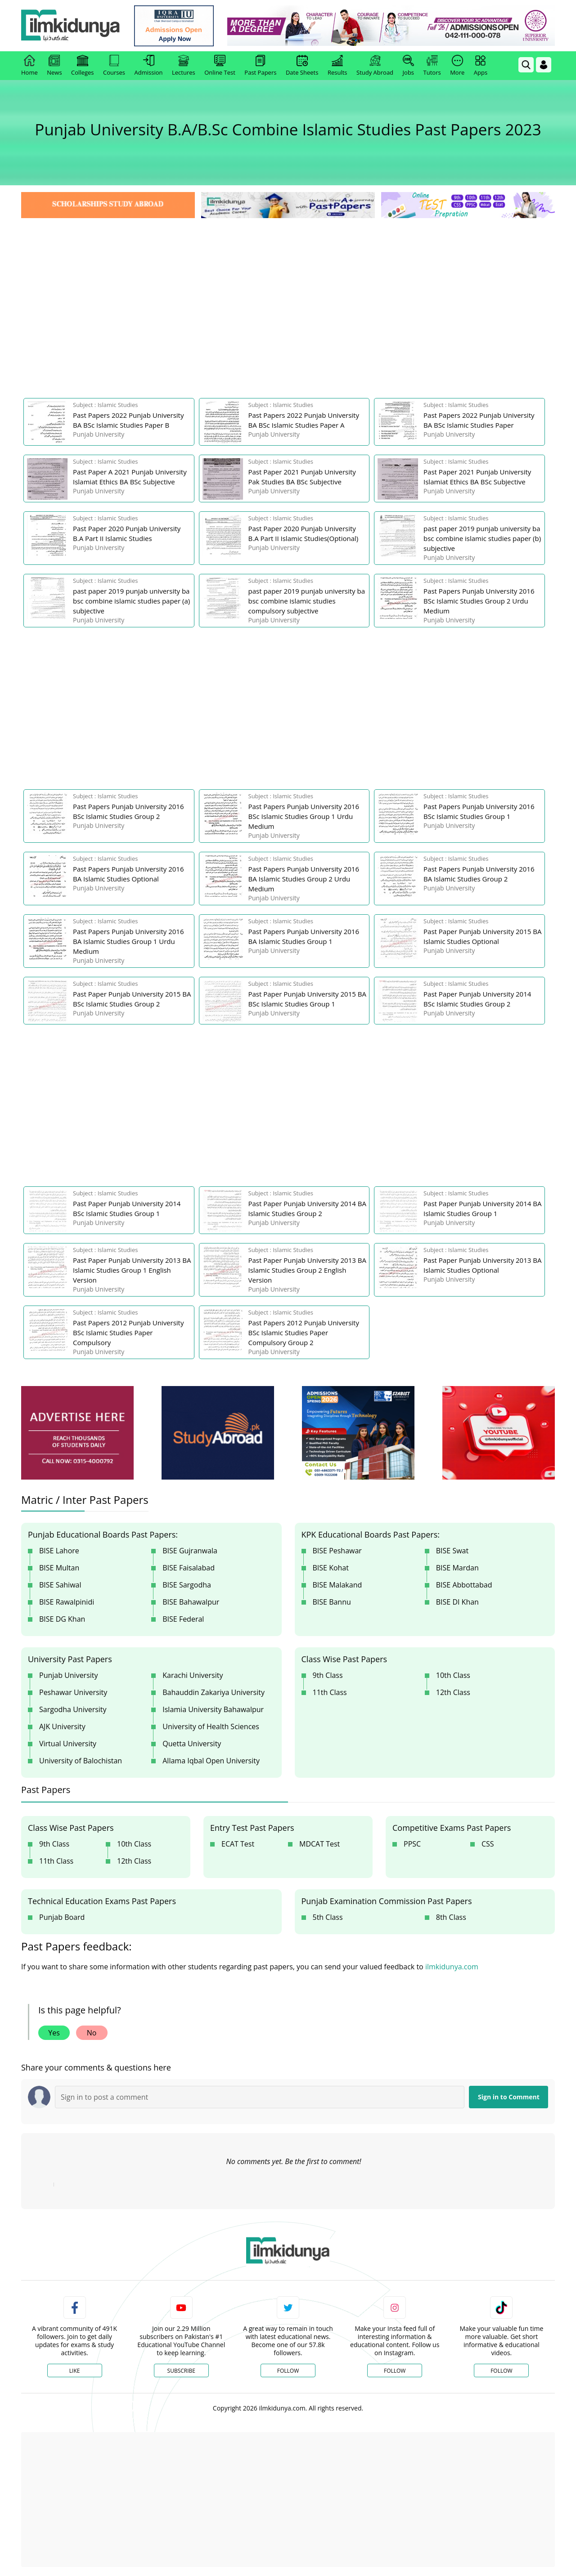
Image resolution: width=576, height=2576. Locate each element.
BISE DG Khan (62, 1619)
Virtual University (67, 1744)
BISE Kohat (331, 1568)
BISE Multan (59, 1568)
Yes (54, 2033)
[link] (174, 25)
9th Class (328, 1675)
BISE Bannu (332, 1602)
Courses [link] (114, 65)
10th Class (453, 1675)
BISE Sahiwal (60, 1585)
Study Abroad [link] (374, 65)
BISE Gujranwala (189, 1551)
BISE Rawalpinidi (66, 1602)
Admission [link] (149, 65)
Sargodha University (73, 1709)
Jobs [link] (408, 65)
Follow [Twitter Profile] (288, 2371)
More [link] (457, 65)
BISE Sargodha (186, 1585)
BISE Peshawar (337, 1551)
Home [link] (29, 65)
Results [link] (337, 65)
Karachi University (192, 1675)
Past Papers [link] (260, 65)
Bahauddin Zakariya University (213, 1692)
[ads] (77, 1433)
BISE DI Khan (457, 1602)
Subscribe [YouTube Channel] (181, 2371)
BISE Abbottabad (464, 1585)
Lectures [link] (183, 65)
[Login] (543, 64)
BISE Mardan (457, 1568)
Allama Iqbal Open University (211, 1761)
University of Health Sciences (210, 1726)
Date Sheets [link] (302, 65)
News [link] (54, 65)
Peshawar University (73, 1692)
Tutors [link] (432, 65)
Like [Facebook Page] (74, 2371)
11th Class (330, 1692)
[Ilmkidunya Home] (70, 26)
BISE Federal (183, 1619)
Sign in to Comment (509, 2097)
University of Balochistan (80, 1761)
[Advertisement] (288, 288)
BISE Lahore (59, 1551)
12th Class (453, 1692)
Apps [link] (480, 65)
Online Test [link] (219, 65)
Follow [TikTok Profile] (501, 2371)
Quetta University (191, 1744)
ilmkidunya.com (451, 1967)
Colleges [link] (82, 65)
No (92, 2033)
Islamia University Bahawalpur (213, 1709)
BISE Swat (452, 1551)
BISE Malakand (337, 1585)
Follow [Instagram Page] (394, 2371)
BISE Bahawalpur (190, 1602)
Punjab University (68, 1675)
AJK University (62, 1726)
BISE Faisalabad (188, 1568)
